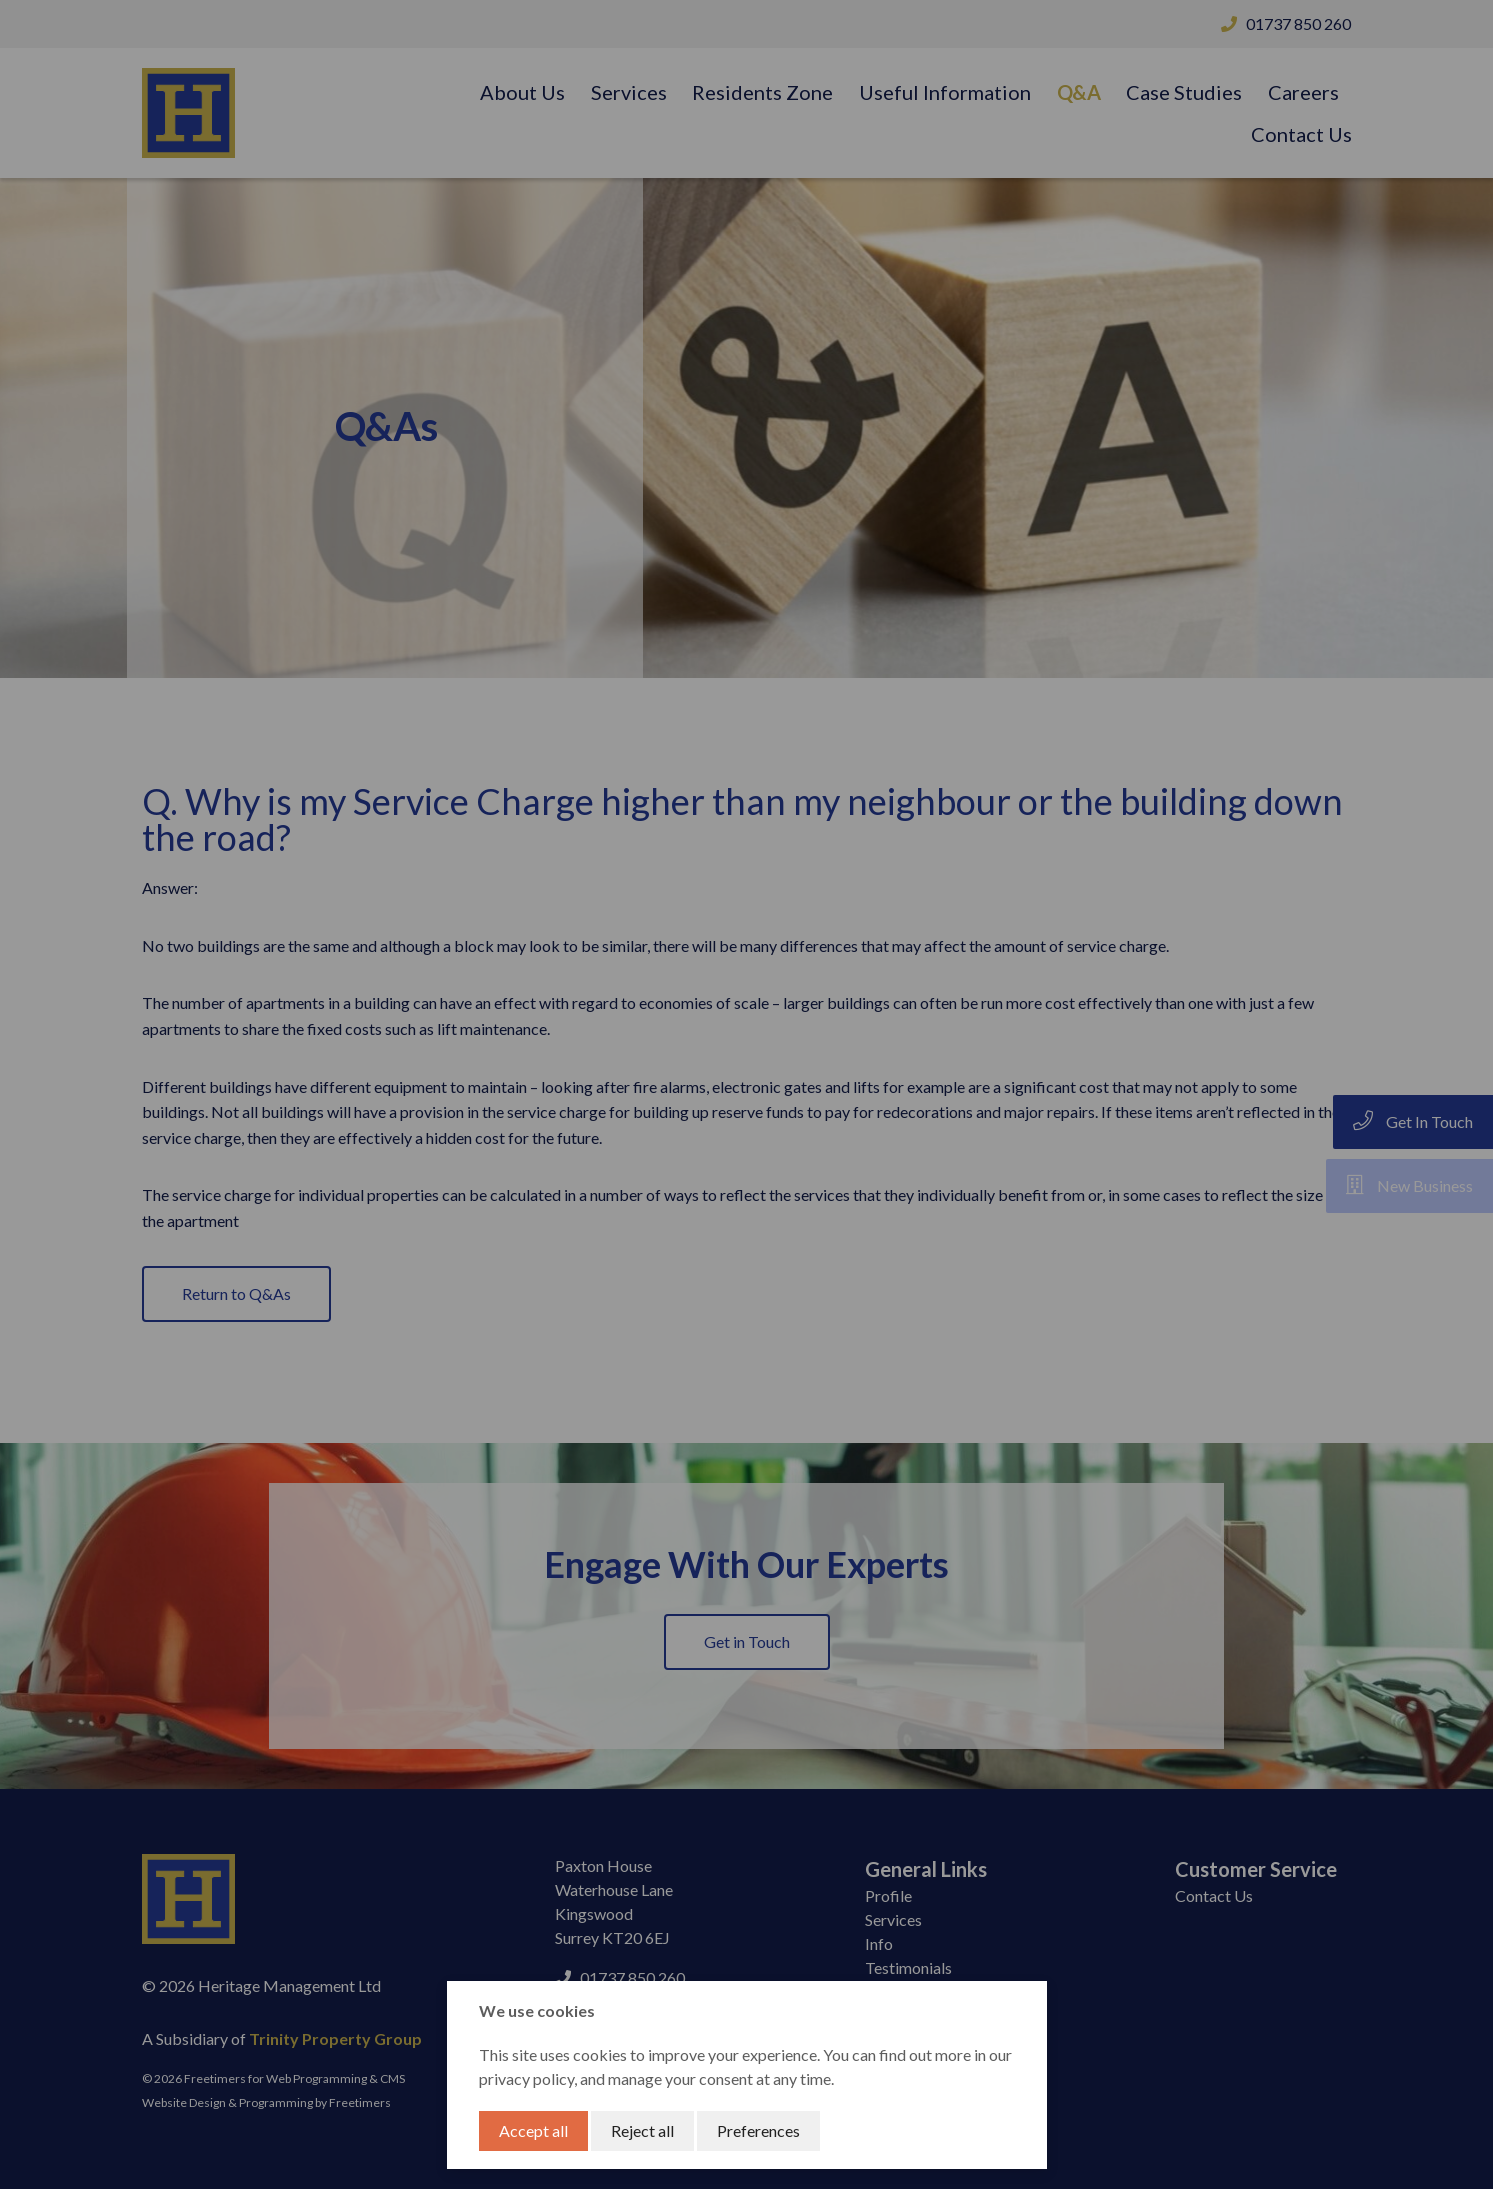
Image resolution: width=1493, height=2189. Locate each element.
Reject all (642, 2130)
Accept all (533, 2130)
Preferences (758, 2130)
